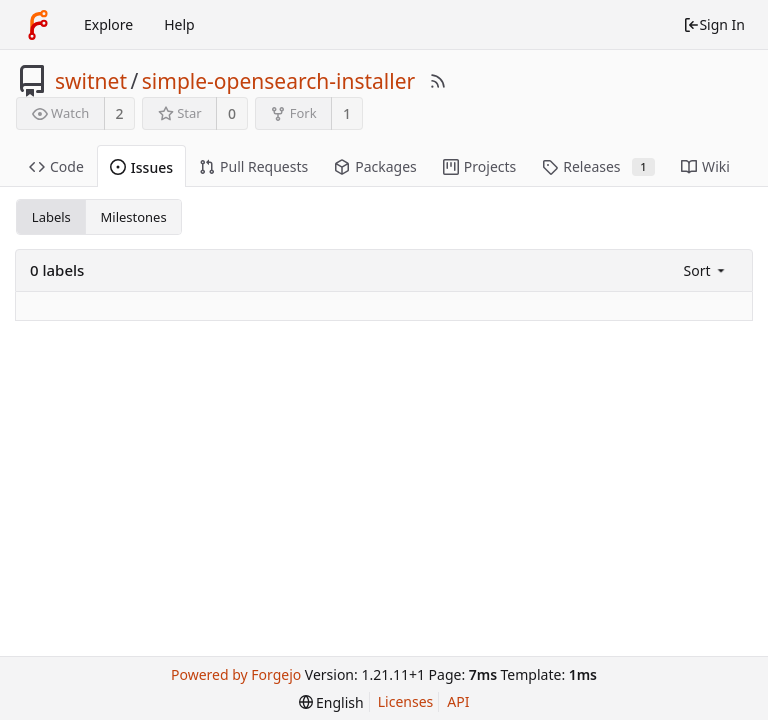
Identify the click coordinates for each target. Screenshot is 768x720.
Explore (108, 24)
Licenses (406, 701)
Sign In (714, 24)
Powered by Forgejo (236, 674)
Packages (375, 166)
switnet (91, 81)
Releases (598, 166)
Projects (479, 166)
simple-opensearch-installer (278, 81)
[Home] (38, 25)
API (458, 701)
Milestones (134, 217)
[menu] (706, 270)
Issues (141, 167)
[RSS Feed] (438, 81)
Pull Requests (253, 166)
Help (179, 24)
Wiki (705, 166)
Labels (51, 217)
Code (56, 166)
